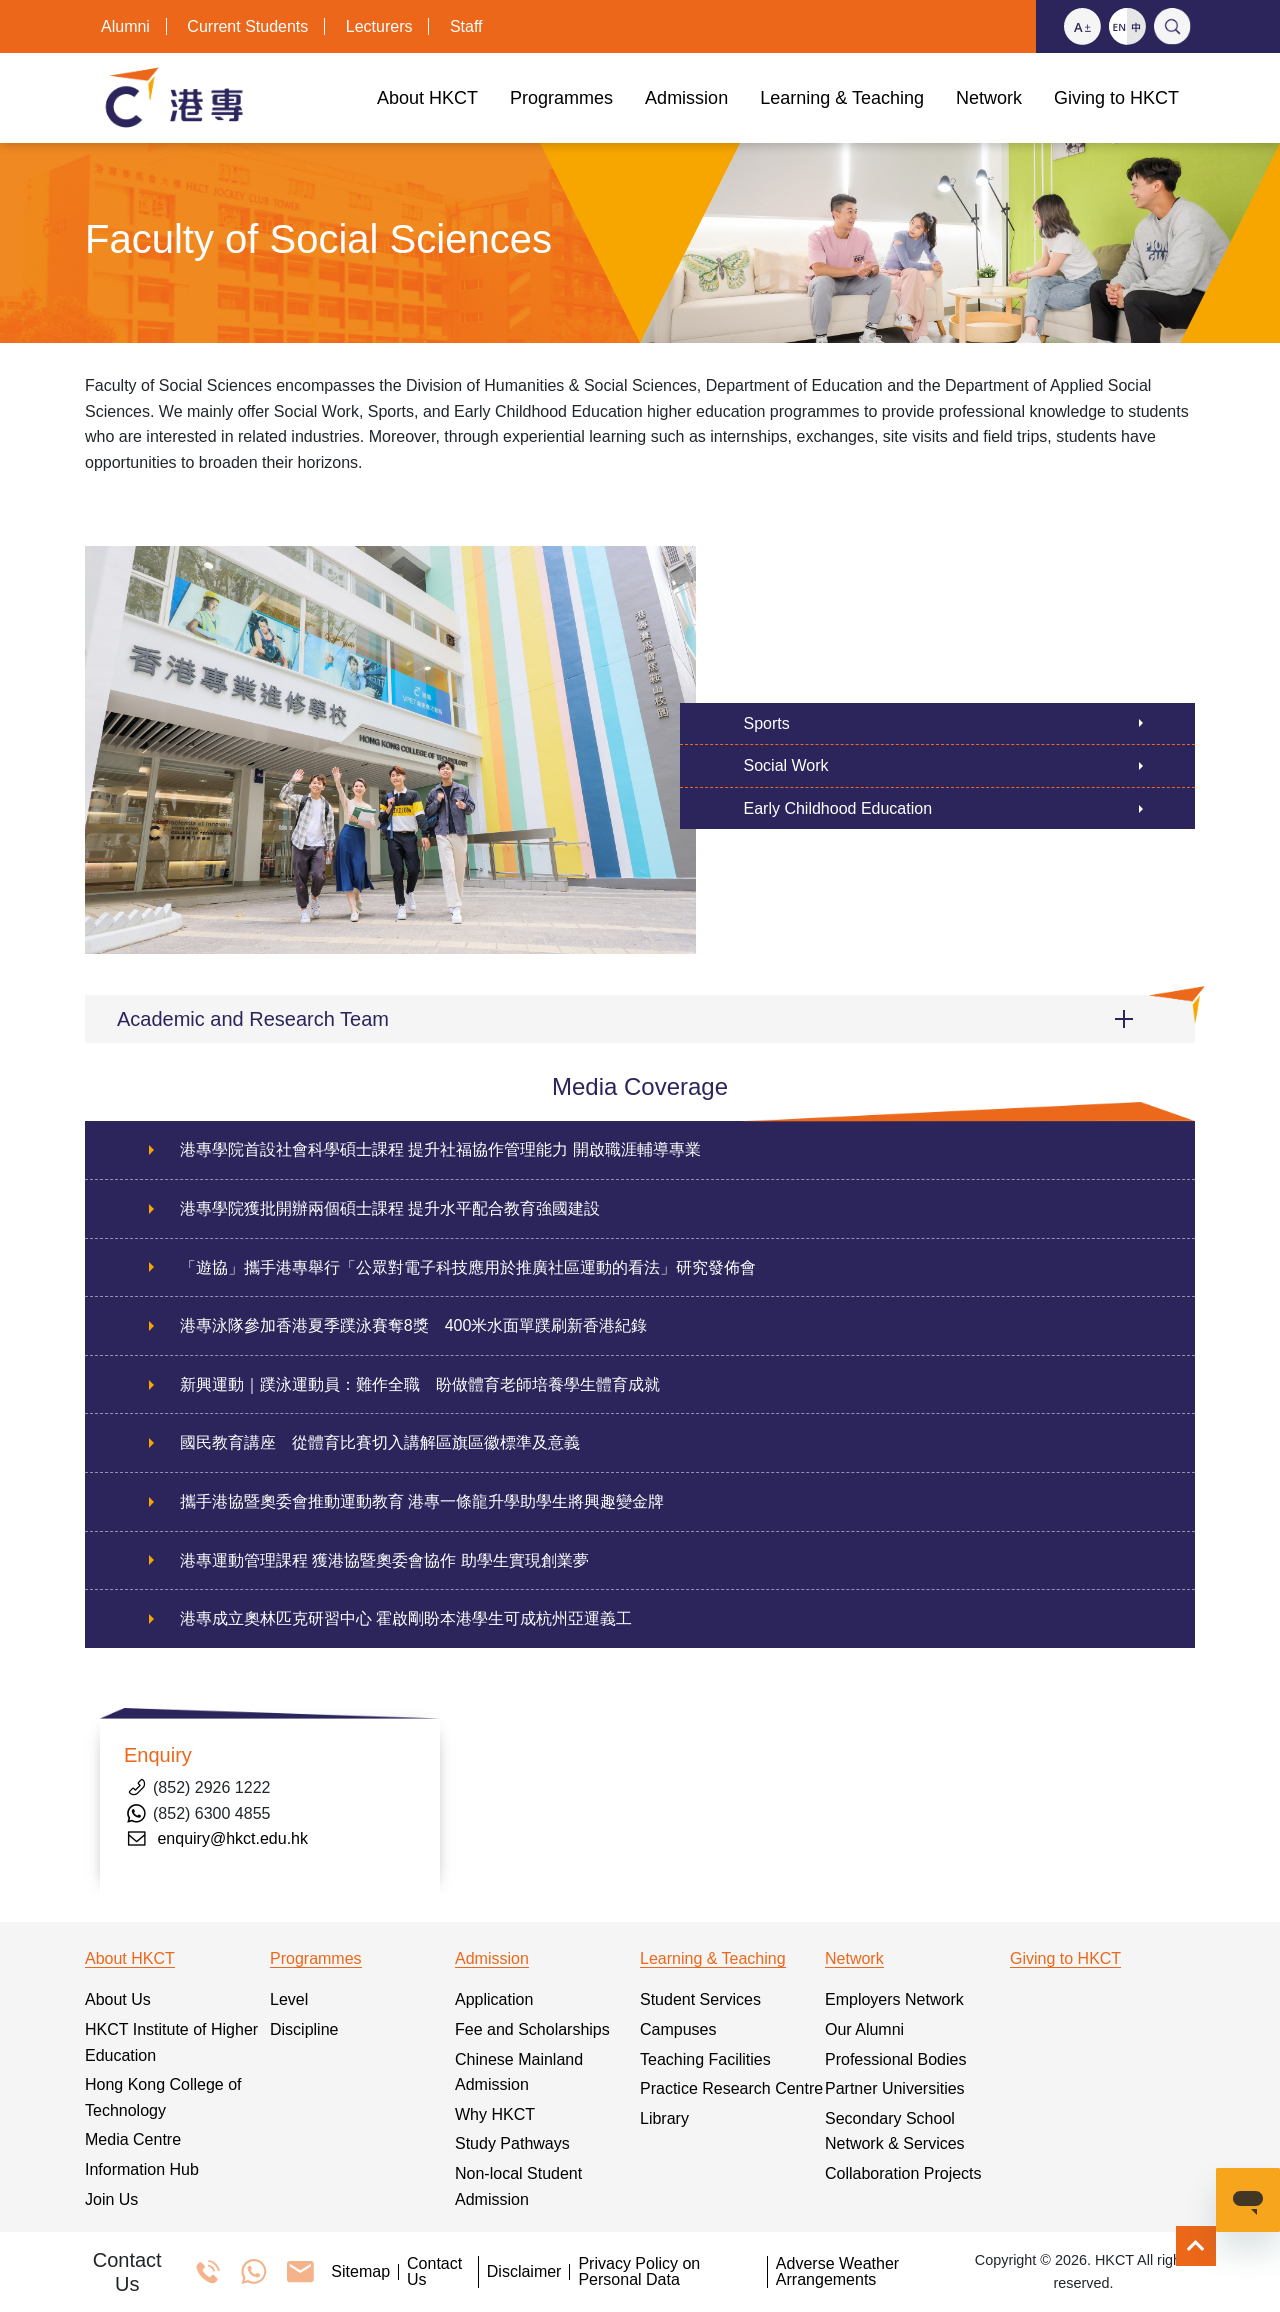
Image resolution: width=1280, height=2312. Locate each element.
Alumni (125, 26)
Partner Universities (895, 2088)
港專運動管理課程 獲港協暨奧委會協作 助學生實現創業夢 (384, 1560)
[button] (640, 1019)
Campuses (678, 2029)
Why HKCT (495, 2114)
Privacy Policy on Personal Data (639, 2272)
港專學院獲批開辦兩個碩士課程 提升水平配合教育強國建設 (390, 1208)
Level (289, 1999)
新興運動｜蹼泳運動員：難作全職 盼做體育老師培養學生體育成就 (420, 1384)
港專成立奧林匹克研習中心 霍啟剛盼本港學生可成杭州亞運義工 (406, 1618)
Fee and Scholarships (532, 2029)
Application (494, 1999)
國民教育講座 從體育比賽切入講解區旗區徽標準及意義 (380, 1442)
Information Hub (142, 2169)
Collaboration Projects (903, 2173)
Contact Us (434, 2272)
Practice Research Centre (731, 2088)
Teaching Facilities (705, 2059)
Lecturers (379, 26)
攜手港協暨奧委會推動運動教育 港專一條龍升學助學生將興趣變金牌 (422, 1501)
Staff (466, 26)
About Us (118, 1999)
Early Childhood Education (838, 808)
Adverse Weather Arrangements (837, 2272)
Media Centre (133, 2139)
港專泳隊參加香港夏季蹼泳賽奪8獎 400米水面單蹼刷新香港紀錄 (414, 1325)
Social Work (786, 765)
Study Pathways (512, 2143)
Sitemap (360, 2272)
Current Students (247, 26)
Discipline (304, 2029)
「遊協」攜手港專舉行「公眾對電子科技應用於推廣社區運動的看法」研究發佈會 (468, 1267)
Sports (767, 723)
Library (664, 2118)
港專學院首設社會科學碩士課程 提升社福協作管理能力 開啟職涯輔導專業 (440, 1149)
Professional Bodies (895, 2059)
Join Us (111, 2199)
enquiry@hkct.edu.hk (232, 1838)
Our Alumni (864, 2029)
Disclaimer (524, 2272)
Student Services (700, 1999)
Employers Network (894, 1999)
